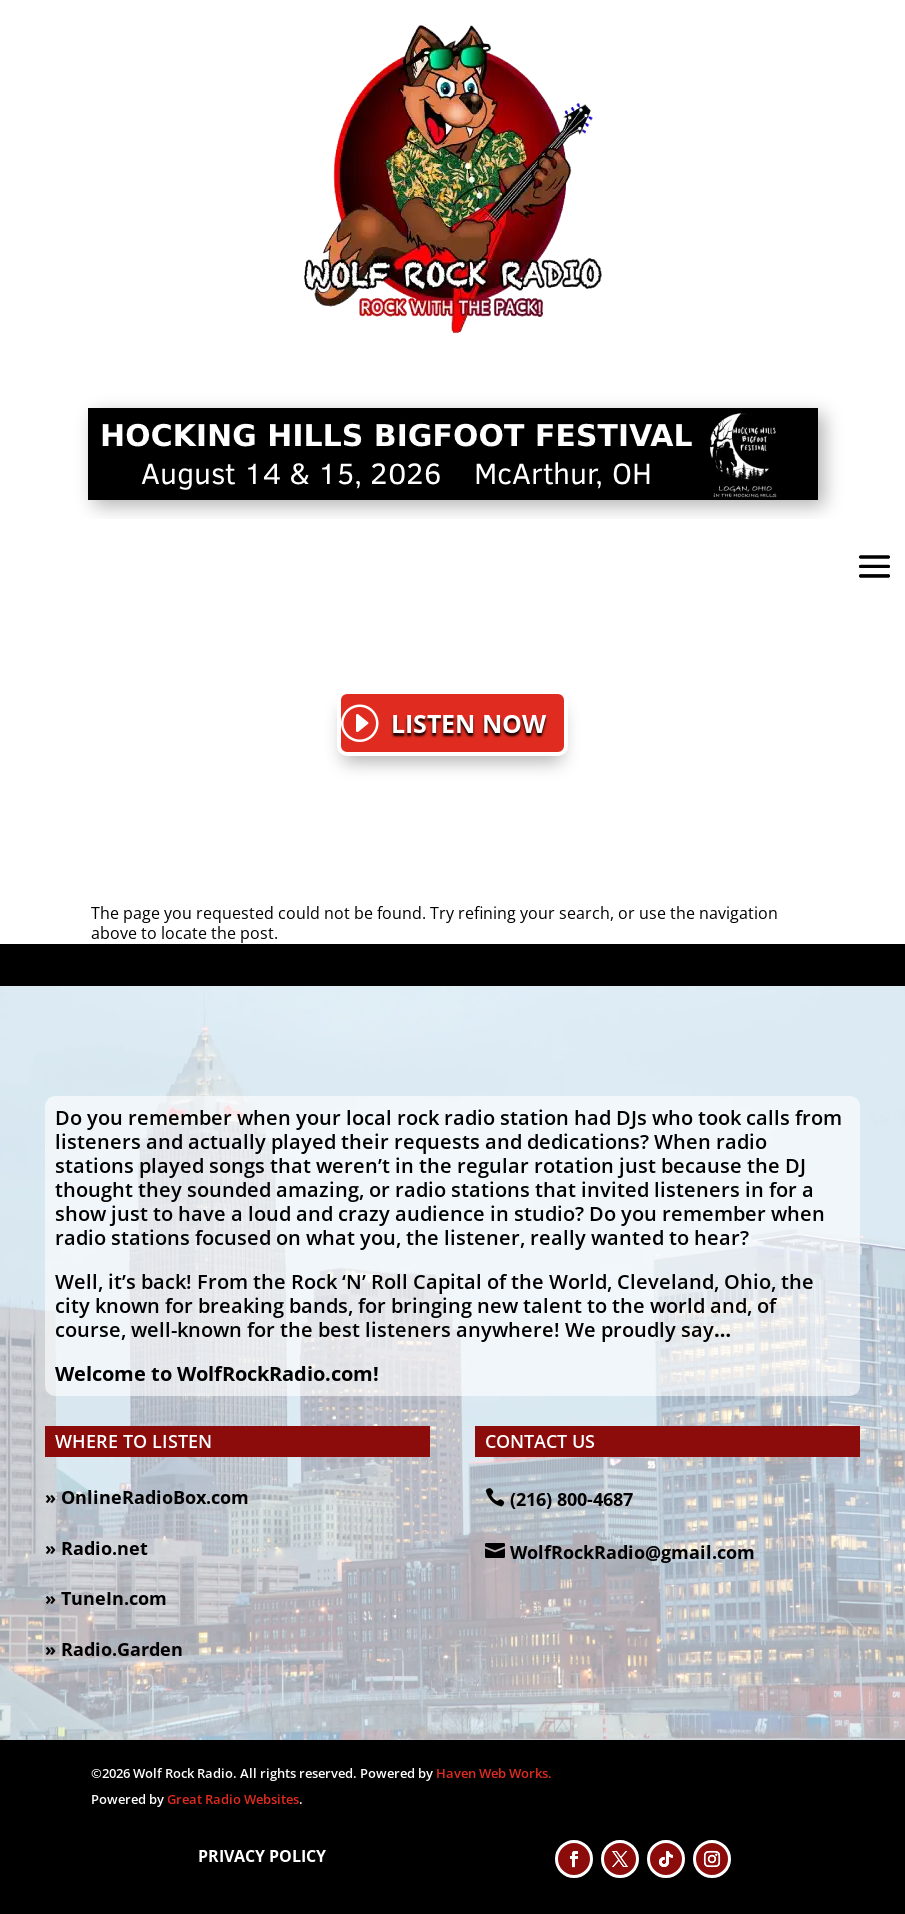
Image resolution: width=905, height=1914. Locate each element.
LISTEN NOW (468, 723)
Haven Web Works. (494, 1773)
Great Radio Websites (233, 1799)
